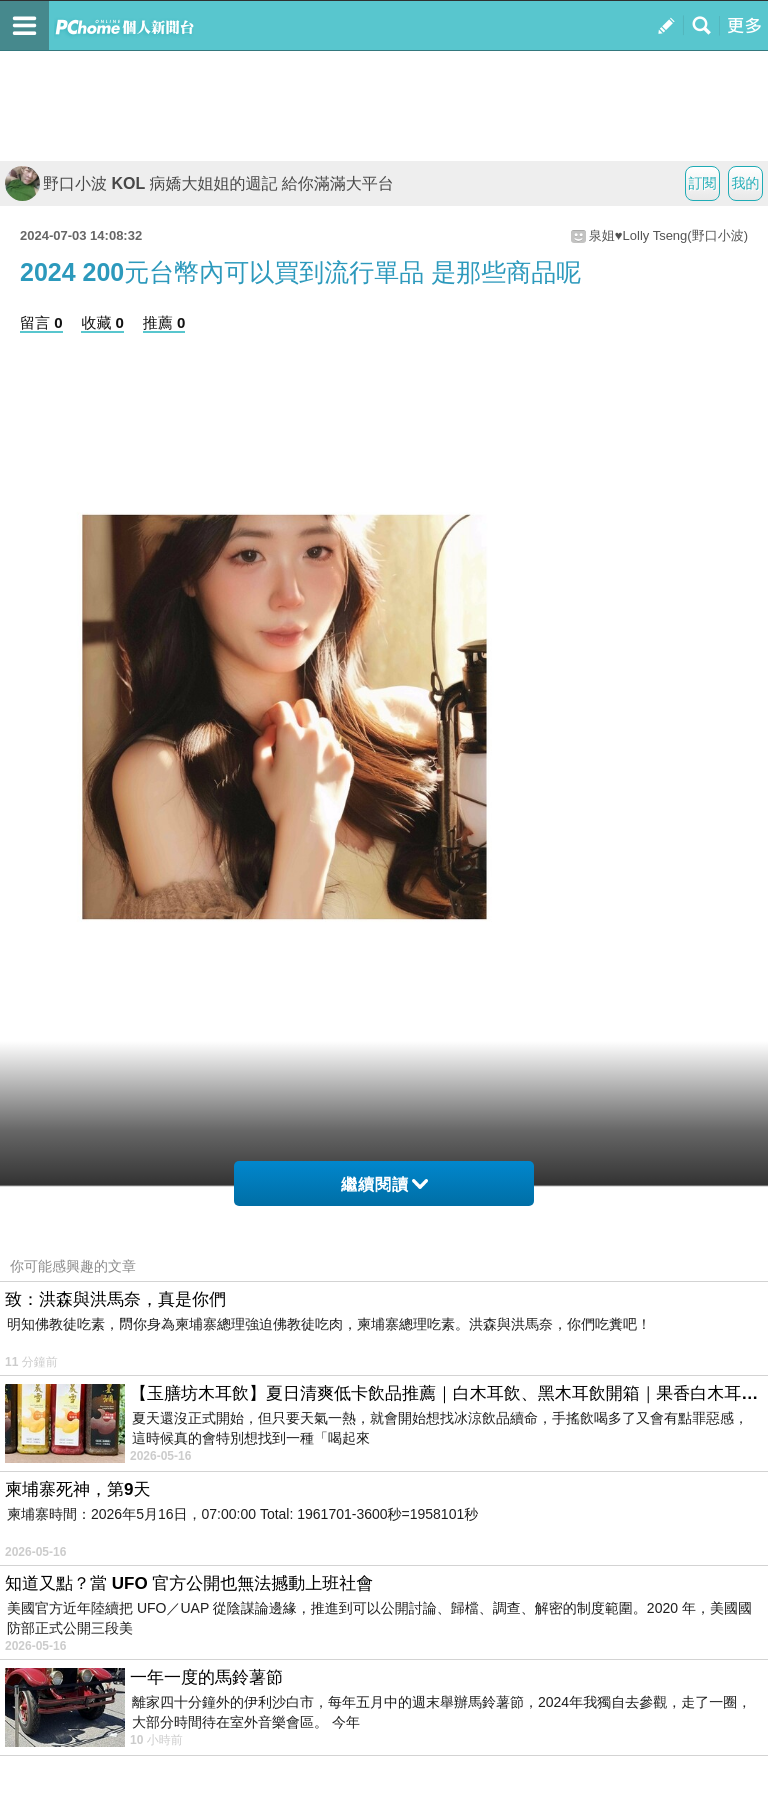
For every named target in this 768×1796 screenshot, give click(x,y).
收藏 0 (102, 322)
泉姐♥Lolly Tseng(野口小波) (668, 235)
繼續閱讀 (384, 1184)
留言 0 (41, 322)
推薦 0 (164, 322)
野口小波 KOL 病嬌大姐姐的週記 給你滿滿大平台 (199, 183)
